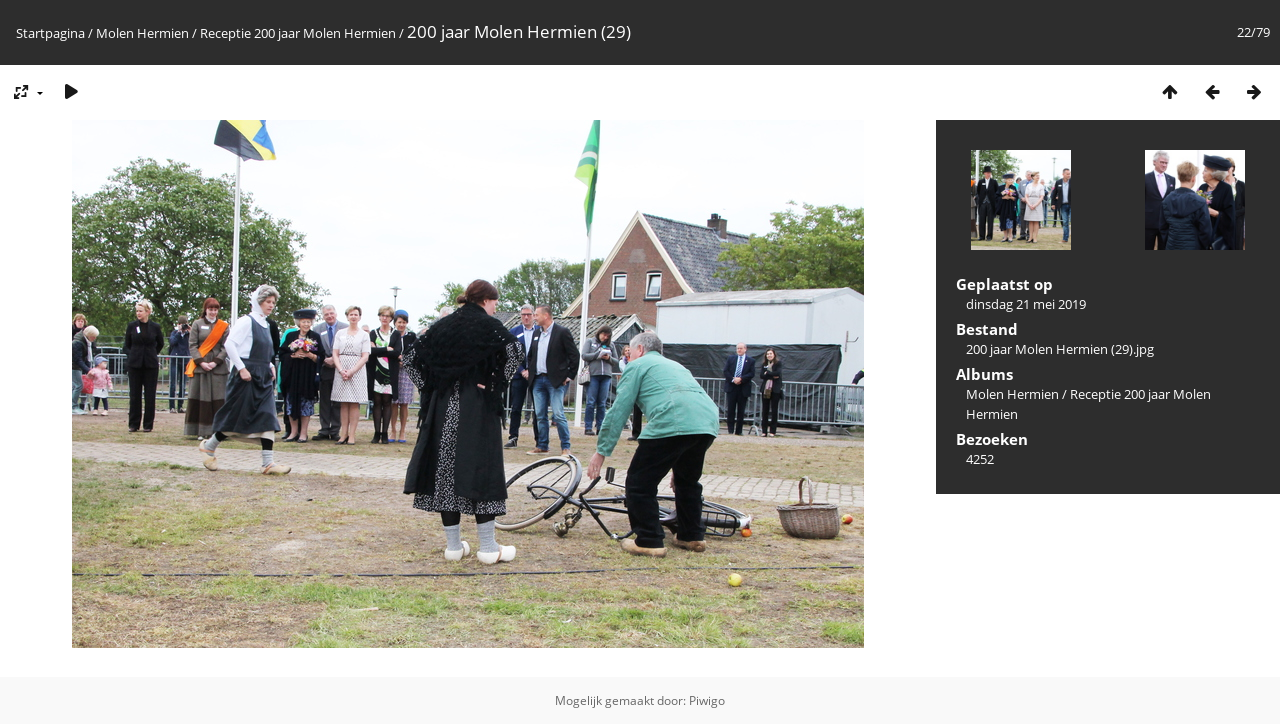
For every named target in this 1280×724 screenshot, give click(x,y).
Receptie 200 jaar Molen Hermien (298, 33)
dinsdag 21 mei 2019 (1026, 304)
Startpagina (50, 33)
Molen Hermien (142, 33)
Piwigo (707, 700)
